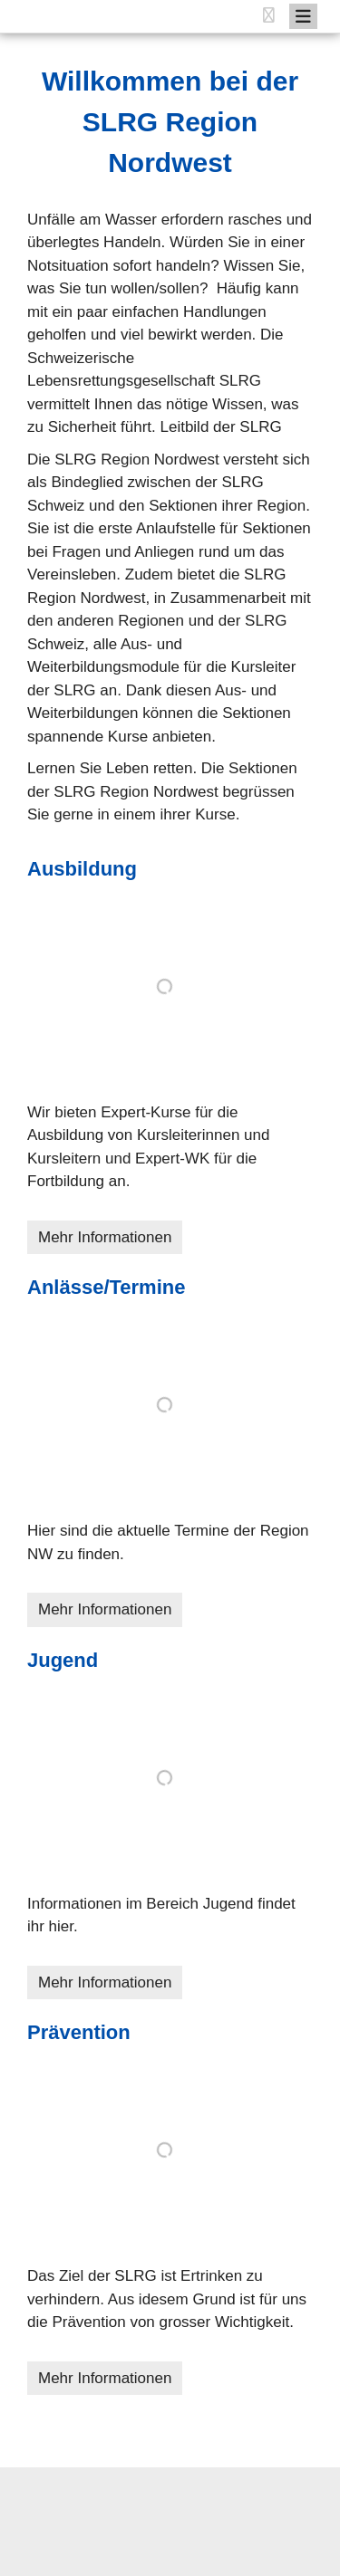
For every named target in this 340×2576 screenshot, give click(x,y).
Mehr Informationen (104, 1237)
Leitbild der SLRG (220, 427)
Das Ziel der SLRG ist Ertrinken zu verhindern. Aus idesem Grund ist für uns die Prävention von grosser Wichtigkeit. (166, 2299)
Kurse (215, 814)
